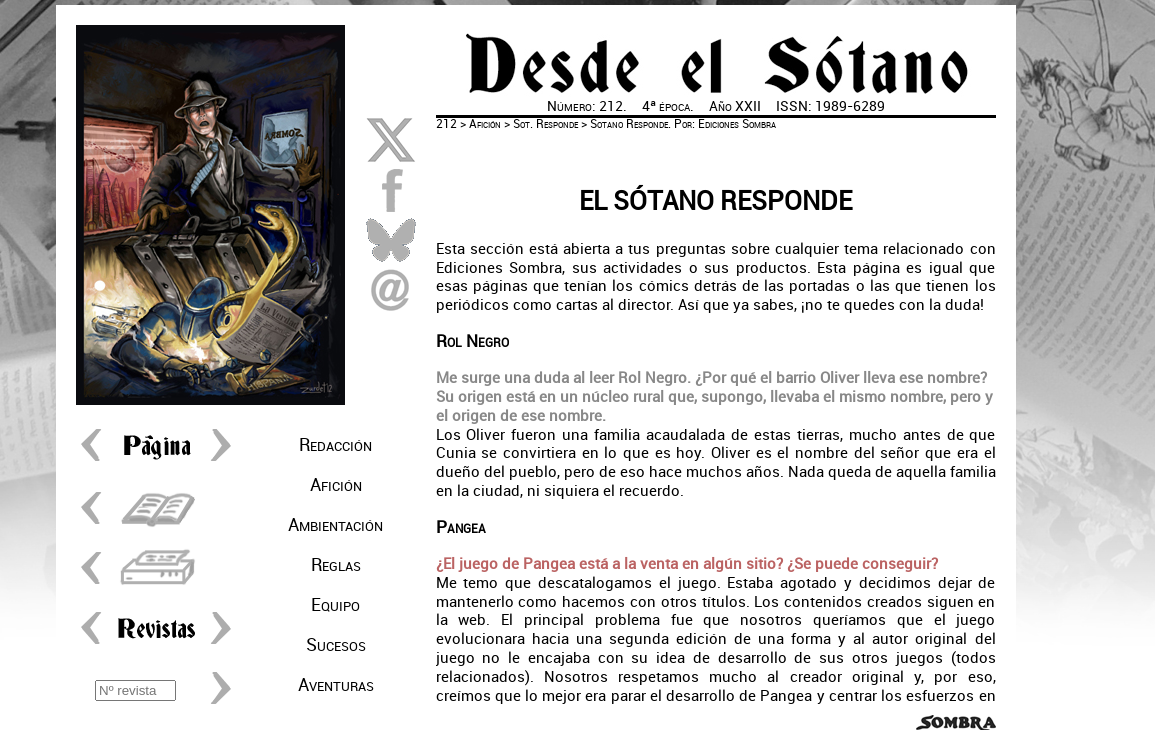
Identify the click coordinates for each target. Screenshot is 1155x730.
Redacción (335, 445)
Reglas (336, 565)
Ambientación (335, 525)
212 (446, 124)
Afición (336, 485)
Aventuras (336, 685)
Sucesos (336, 645)
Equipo (335, 605)
